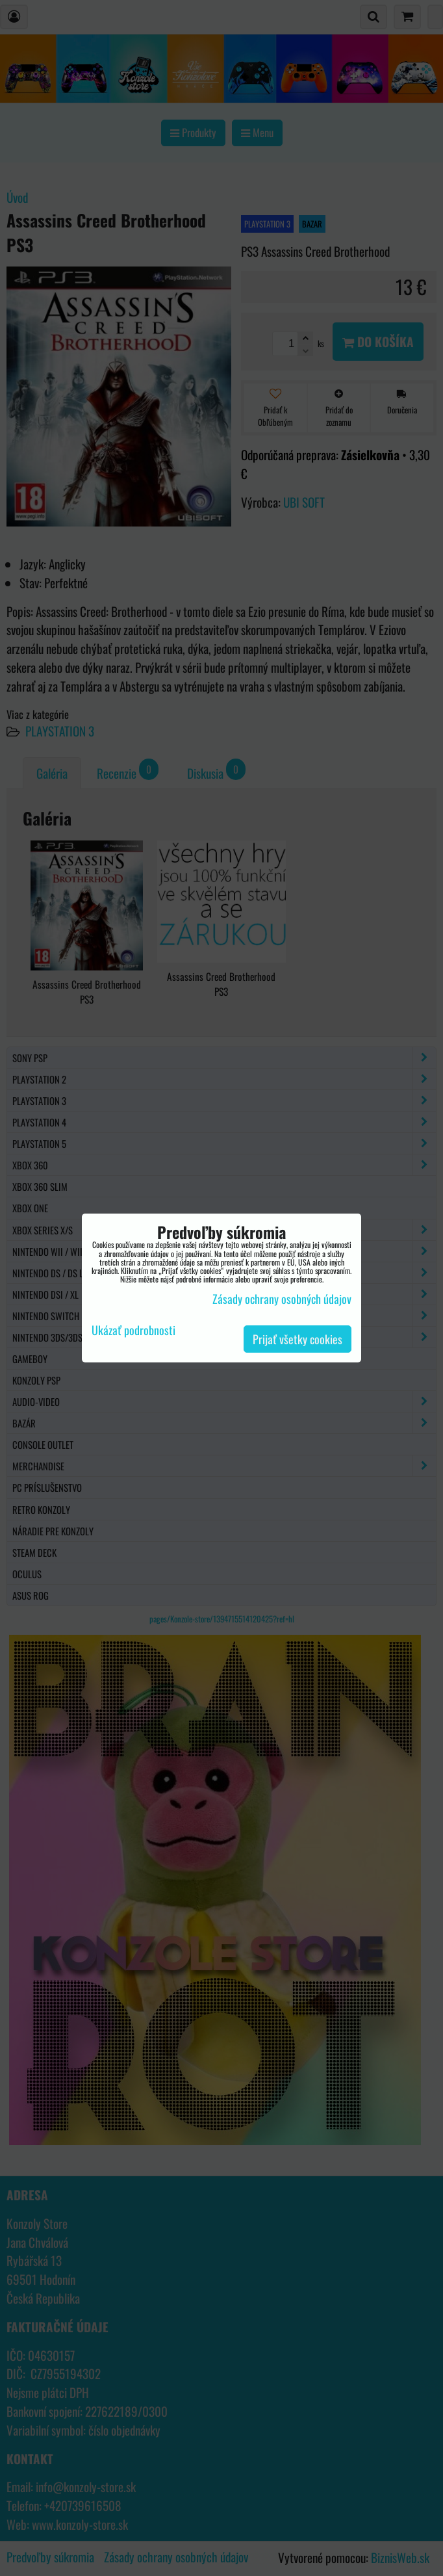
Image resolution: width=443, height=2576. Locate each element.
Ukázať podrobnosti (133, 1330)
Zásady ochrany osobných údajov (281, 1298)
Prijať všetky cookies (297, 1339)
